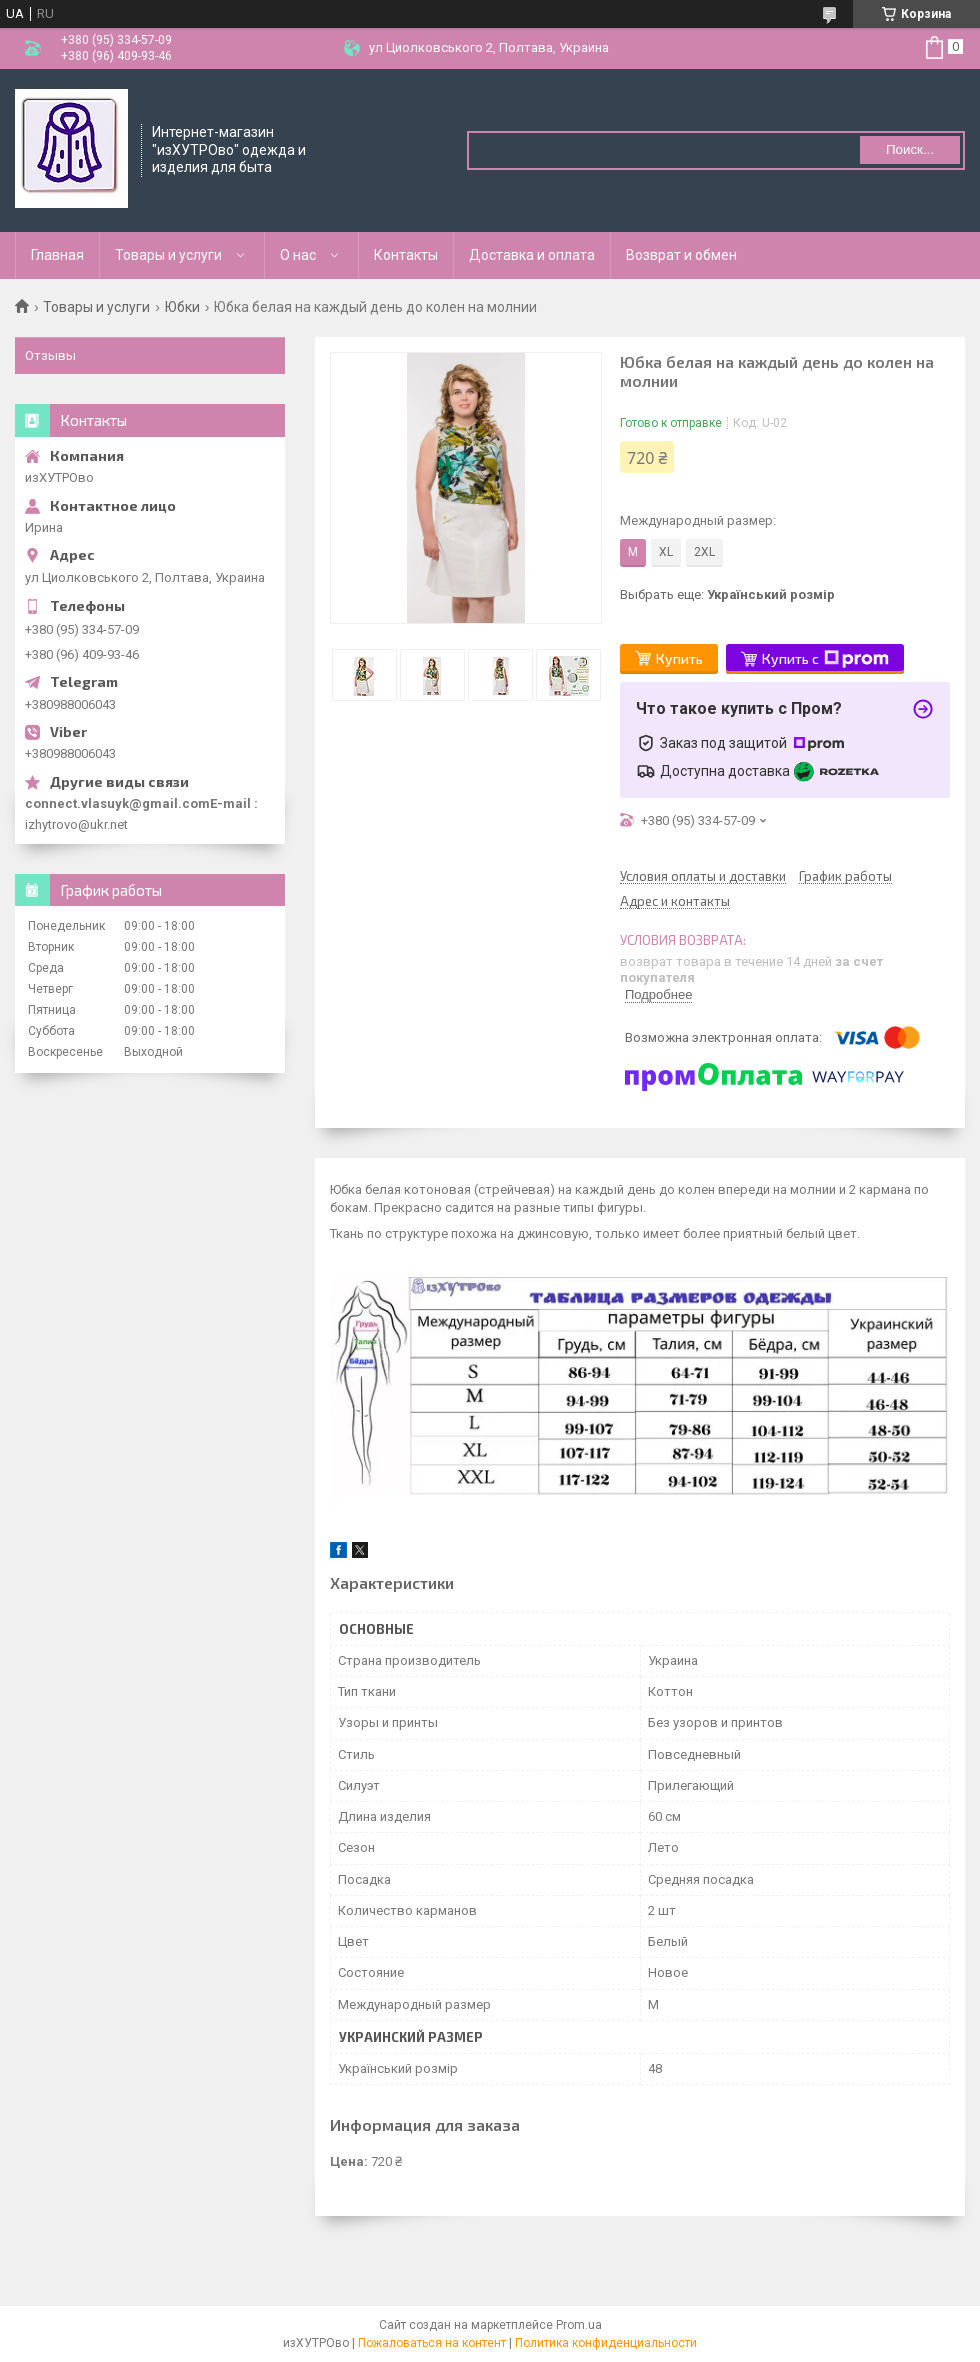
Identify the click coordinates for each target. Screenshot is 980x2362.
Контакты (406, 255)
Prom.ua (579, 2325)
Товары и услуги (168, 255)
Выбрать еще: (727, 594)
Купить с (825, 659)
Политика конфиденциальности (606, 2343)
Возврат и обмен (681, 255)
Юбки (182, 307)
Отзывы (50, 355)
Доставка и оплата (532, 255)
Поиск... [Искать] (910, 149)
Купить (679, 658)
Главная (57, 255)
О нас (298, 255)
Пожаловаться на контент (432, 2343)
